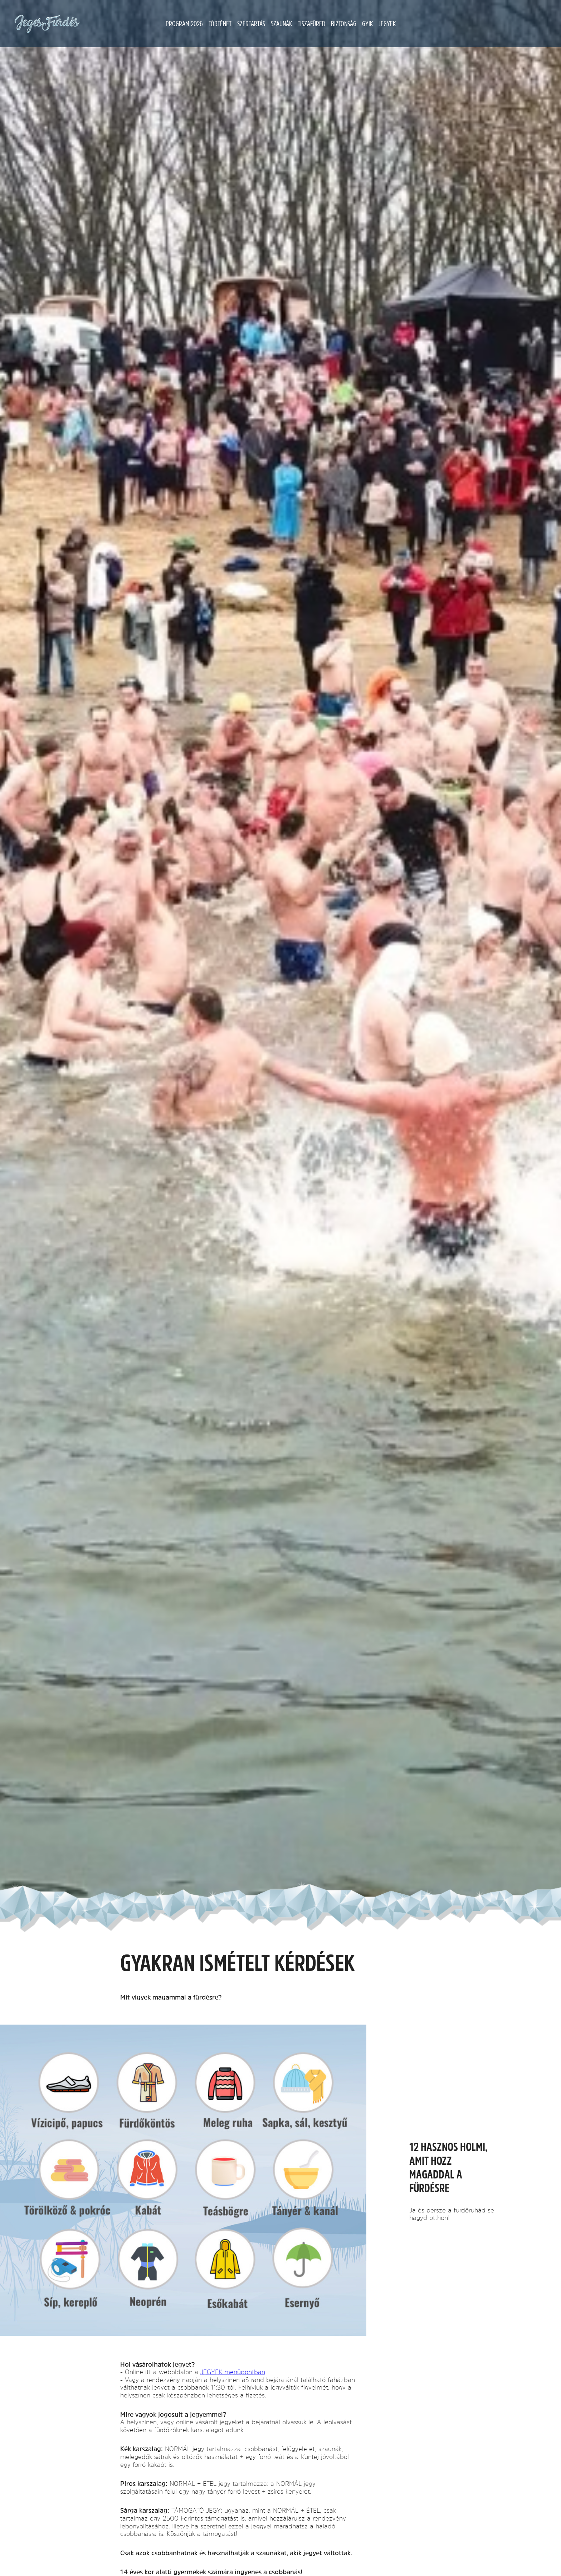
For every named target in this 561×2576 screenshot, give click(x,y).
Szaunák (281, 23)
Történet (220, 23)
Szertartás (251, 23)
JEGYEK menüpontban (232, 2372)
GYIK (367, 23)
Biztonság (343, 23)
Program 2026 (184, 23)
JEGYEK (387, 23)
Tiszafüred (311, 23)
